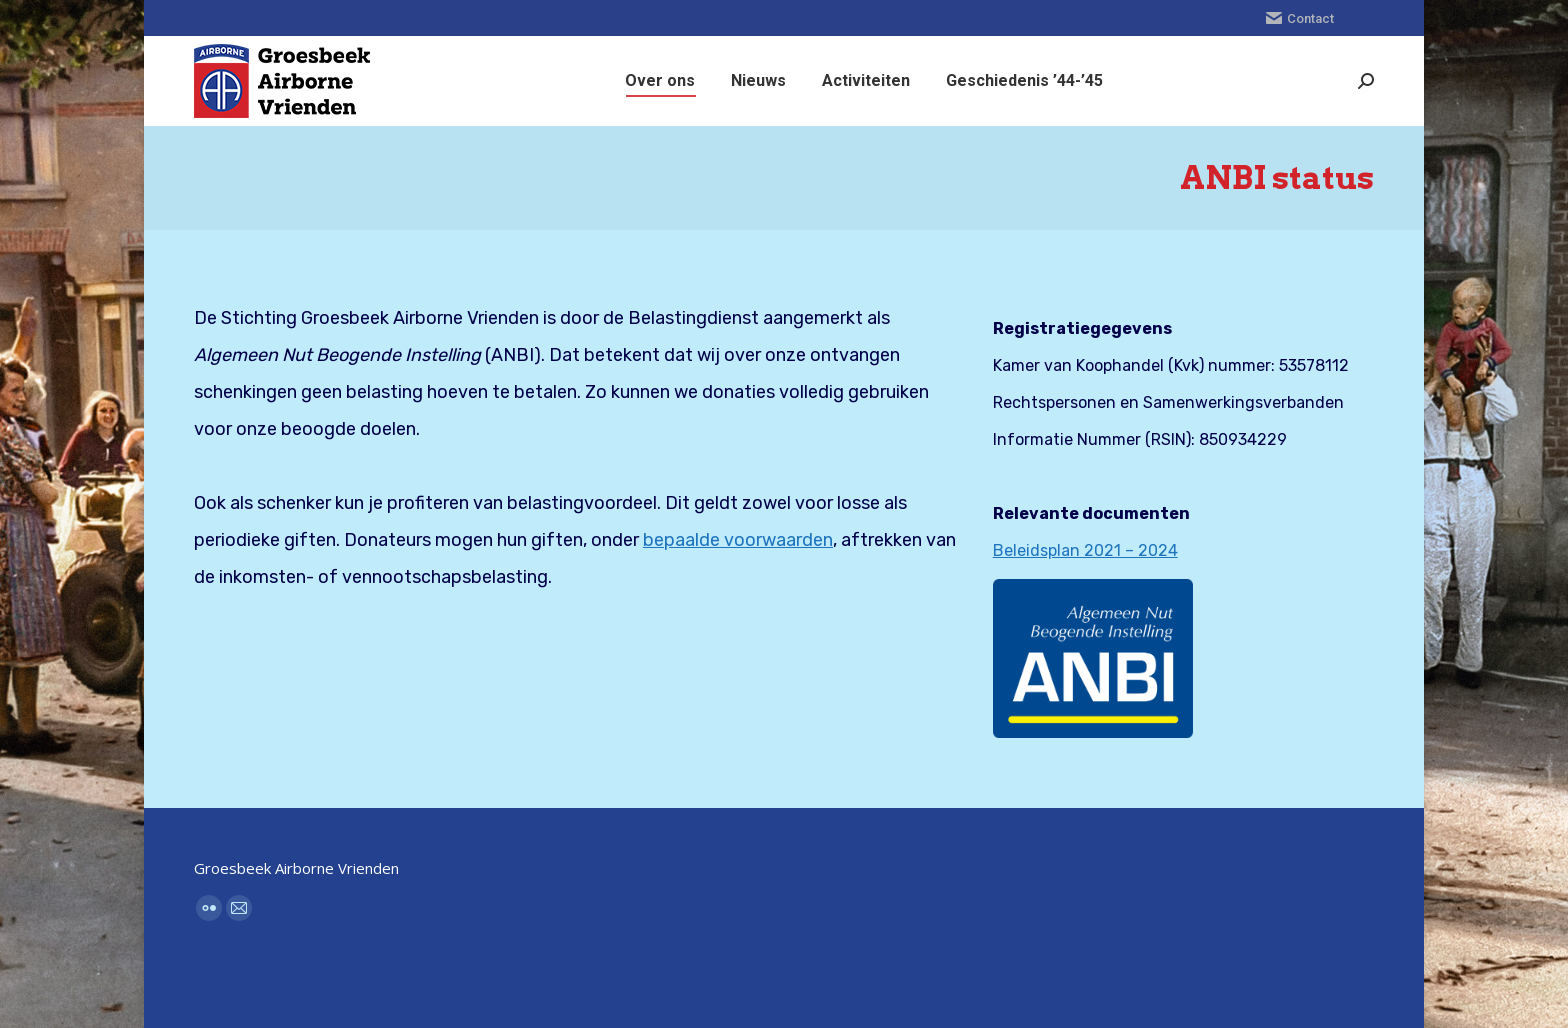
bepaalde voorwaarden (738, 540)
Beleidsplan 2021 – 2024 (1085, 550)
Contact (1300, 18)
